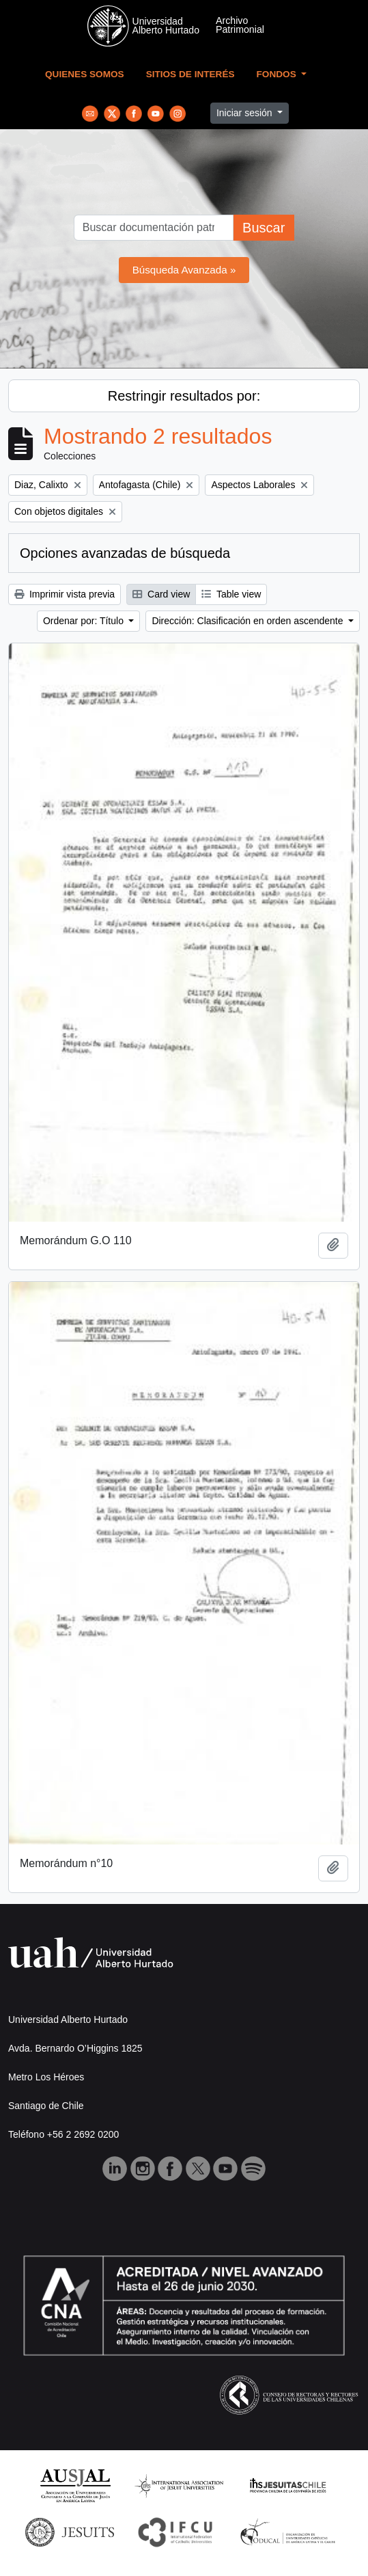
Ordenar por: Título (84, 620)
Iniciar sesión (245, 112)
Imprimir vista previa (64, 594)
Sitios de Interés (190, 74)
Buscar (263, 227)
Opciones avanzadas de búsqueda (125, 553)
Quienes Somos (84, 74)
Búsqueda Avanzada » (184, 270)
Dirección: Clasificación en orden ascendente (248, 620)
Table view (231, 594)
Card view (161, 594)
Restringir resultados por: (184, 395)
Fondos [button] (278, 74)
